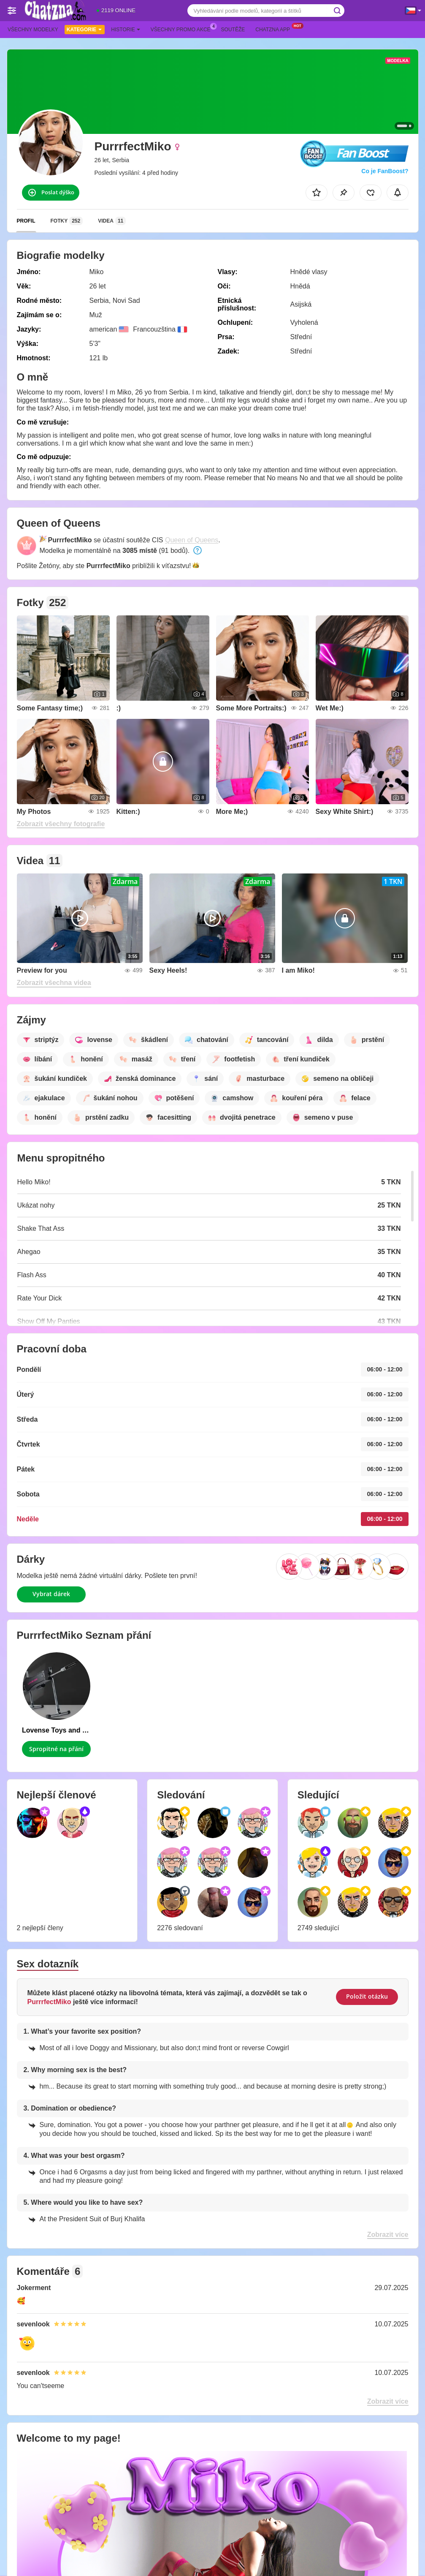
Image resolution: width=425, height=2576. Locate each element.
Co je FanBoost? (384, 171)
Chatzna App (274, 29)
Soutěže (233, 30)
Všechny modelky (33, 30)
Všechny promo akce (183, 29)
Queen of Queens (191, 540)
